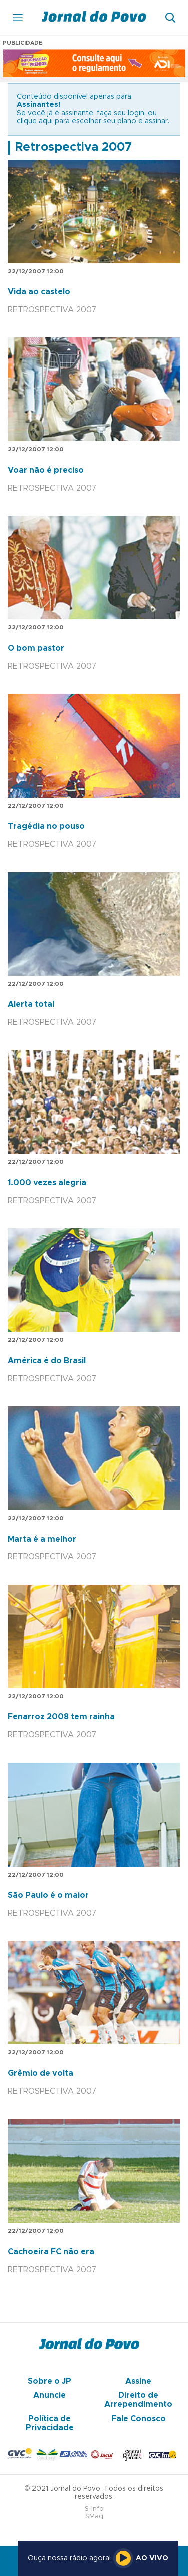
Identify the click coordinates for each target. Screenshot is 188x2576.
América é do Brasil (47, 1361)
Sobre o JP (49, 2381)
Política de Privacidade (50, 2423)
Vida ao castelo (39, 292)
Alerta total (31, 1004)
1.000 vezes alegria (47, 1183)
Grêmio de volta (40, 2073)
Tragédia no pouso (46, 826)
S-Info (94, 2509)
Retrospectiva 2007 (73, 147)
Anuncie (49, 2395)
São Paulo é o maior (48, 1895)
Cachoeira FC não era (51, 2252)
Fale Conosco (138, 2419)
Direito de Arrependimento (138, 2399)
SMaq (94, 2516)
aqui (46, 121)
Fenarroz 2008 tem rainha (61, 1717)
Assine (138, 2381)
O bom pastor (36, 648)
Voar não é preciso (46, 470)
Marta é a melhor (42, 1539)
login (136, 113)
